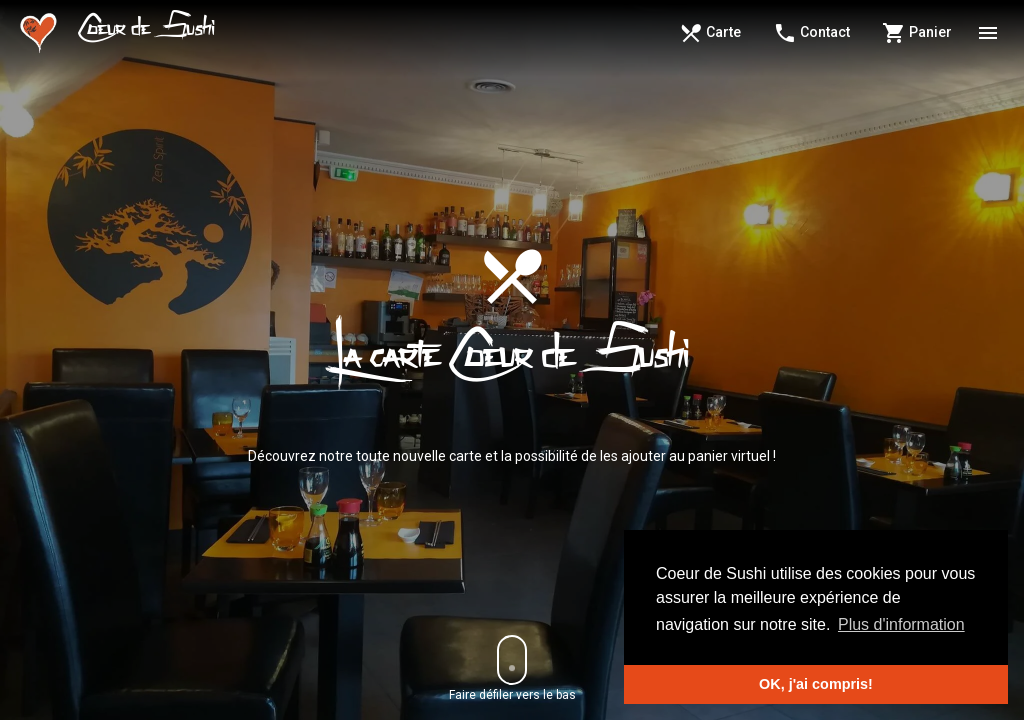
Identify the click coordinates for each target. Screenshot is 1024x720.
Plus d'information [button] (901, 624)
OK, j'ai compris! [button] (816, 684)
